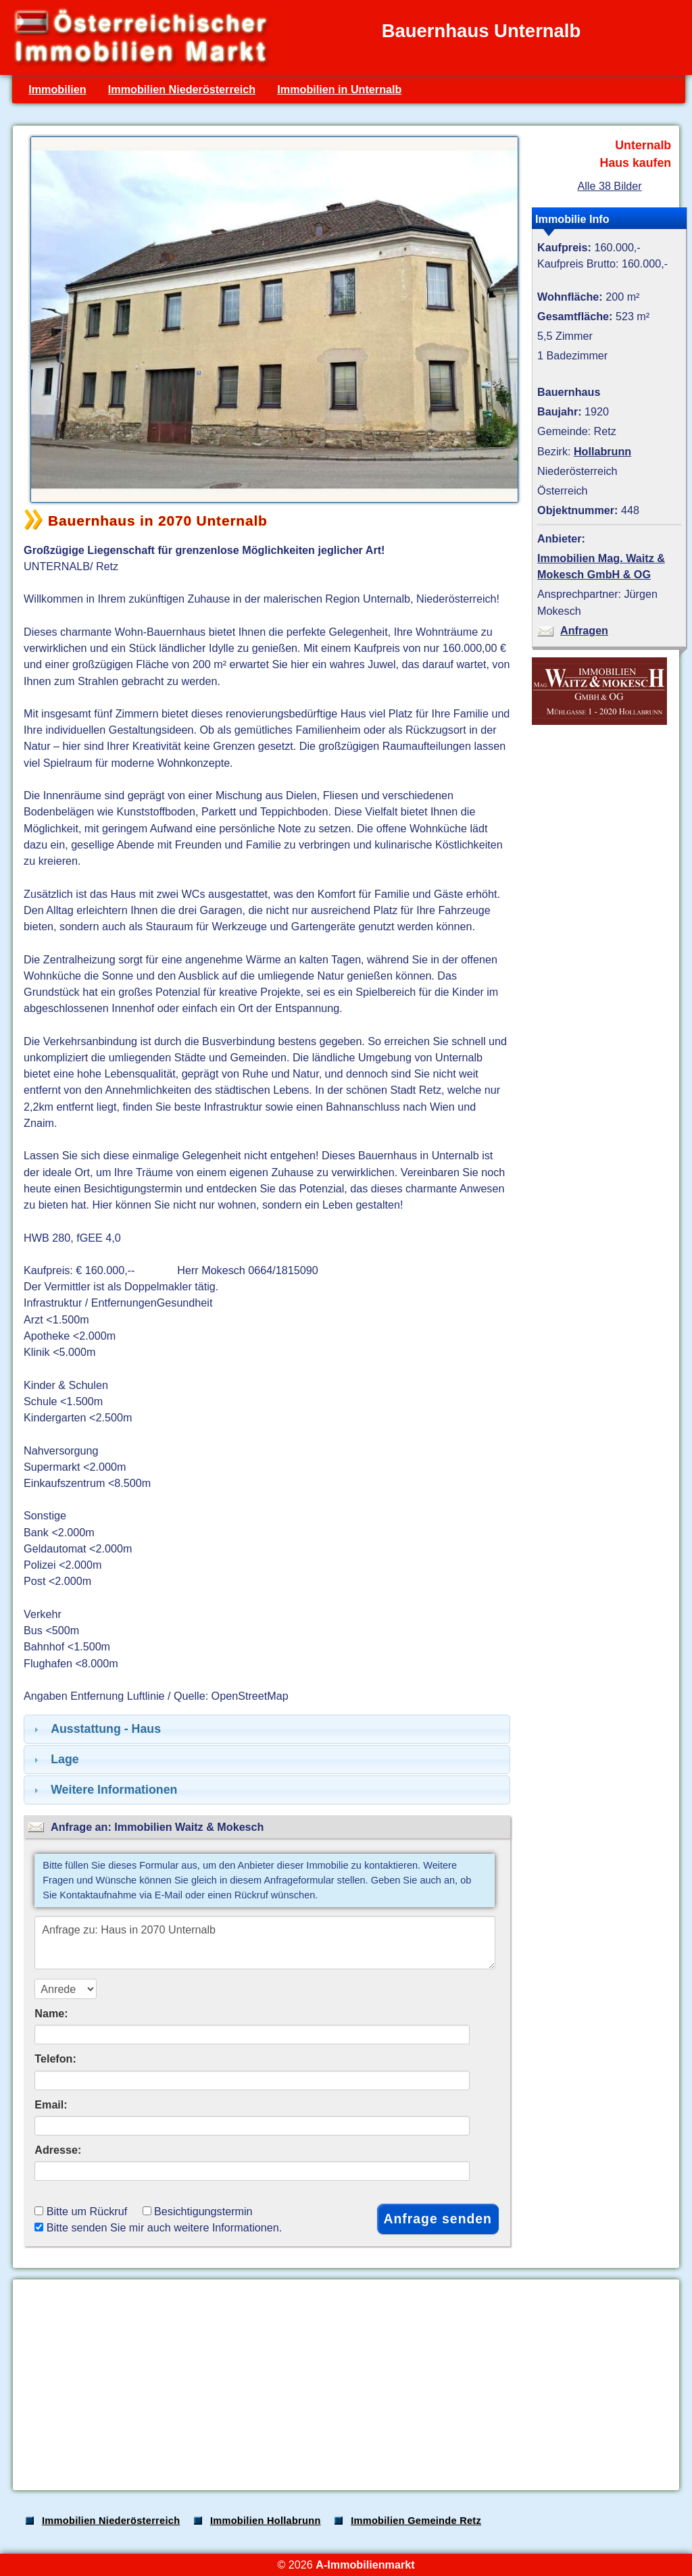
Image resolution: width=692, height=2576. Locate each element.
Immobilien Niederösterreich (181, 89)
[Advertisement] (345, 2384)
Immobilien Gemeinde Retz (416, 2520)
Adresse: (57, 2150)
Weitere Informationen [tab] (103, 1789)
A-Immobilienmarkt (365, 2564)
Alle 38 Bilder (609, 186)
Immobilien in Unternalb (339, 89)
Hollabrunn (602, 451)
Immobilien (57, 89)
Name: (51, 2013)
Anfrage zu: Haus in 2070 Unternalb (264, 1942)
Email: (51, 2104)
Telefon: (55, 2058)
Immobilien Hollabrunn (265, 2520)
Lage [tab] (54, 1759)
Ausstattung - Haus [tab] (95, 1729)
